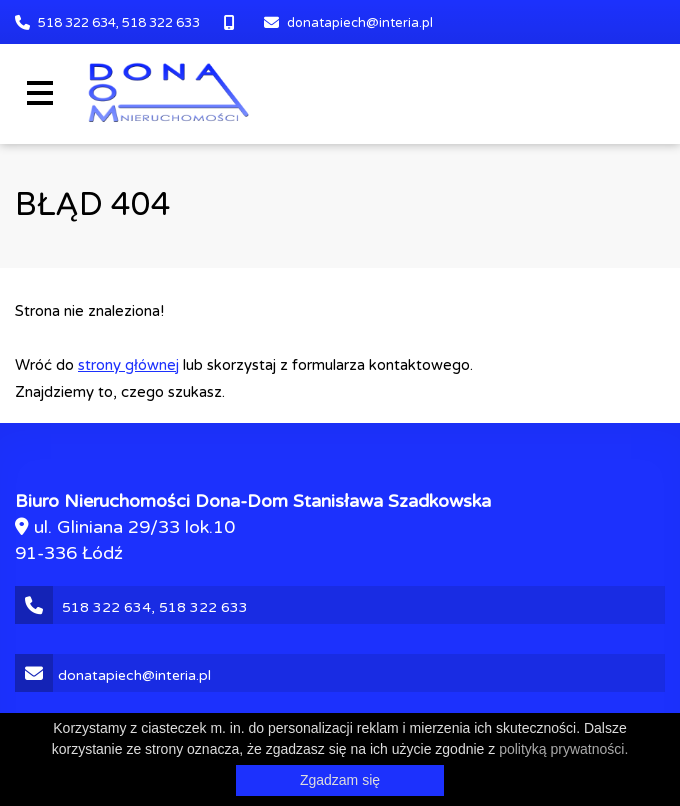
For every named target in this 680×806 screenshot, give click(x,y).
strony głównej (128, 365)
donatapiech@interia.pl (360, 23)
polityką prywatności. (563, 749)
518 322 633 (161, 23)
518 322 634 (77, 23)
